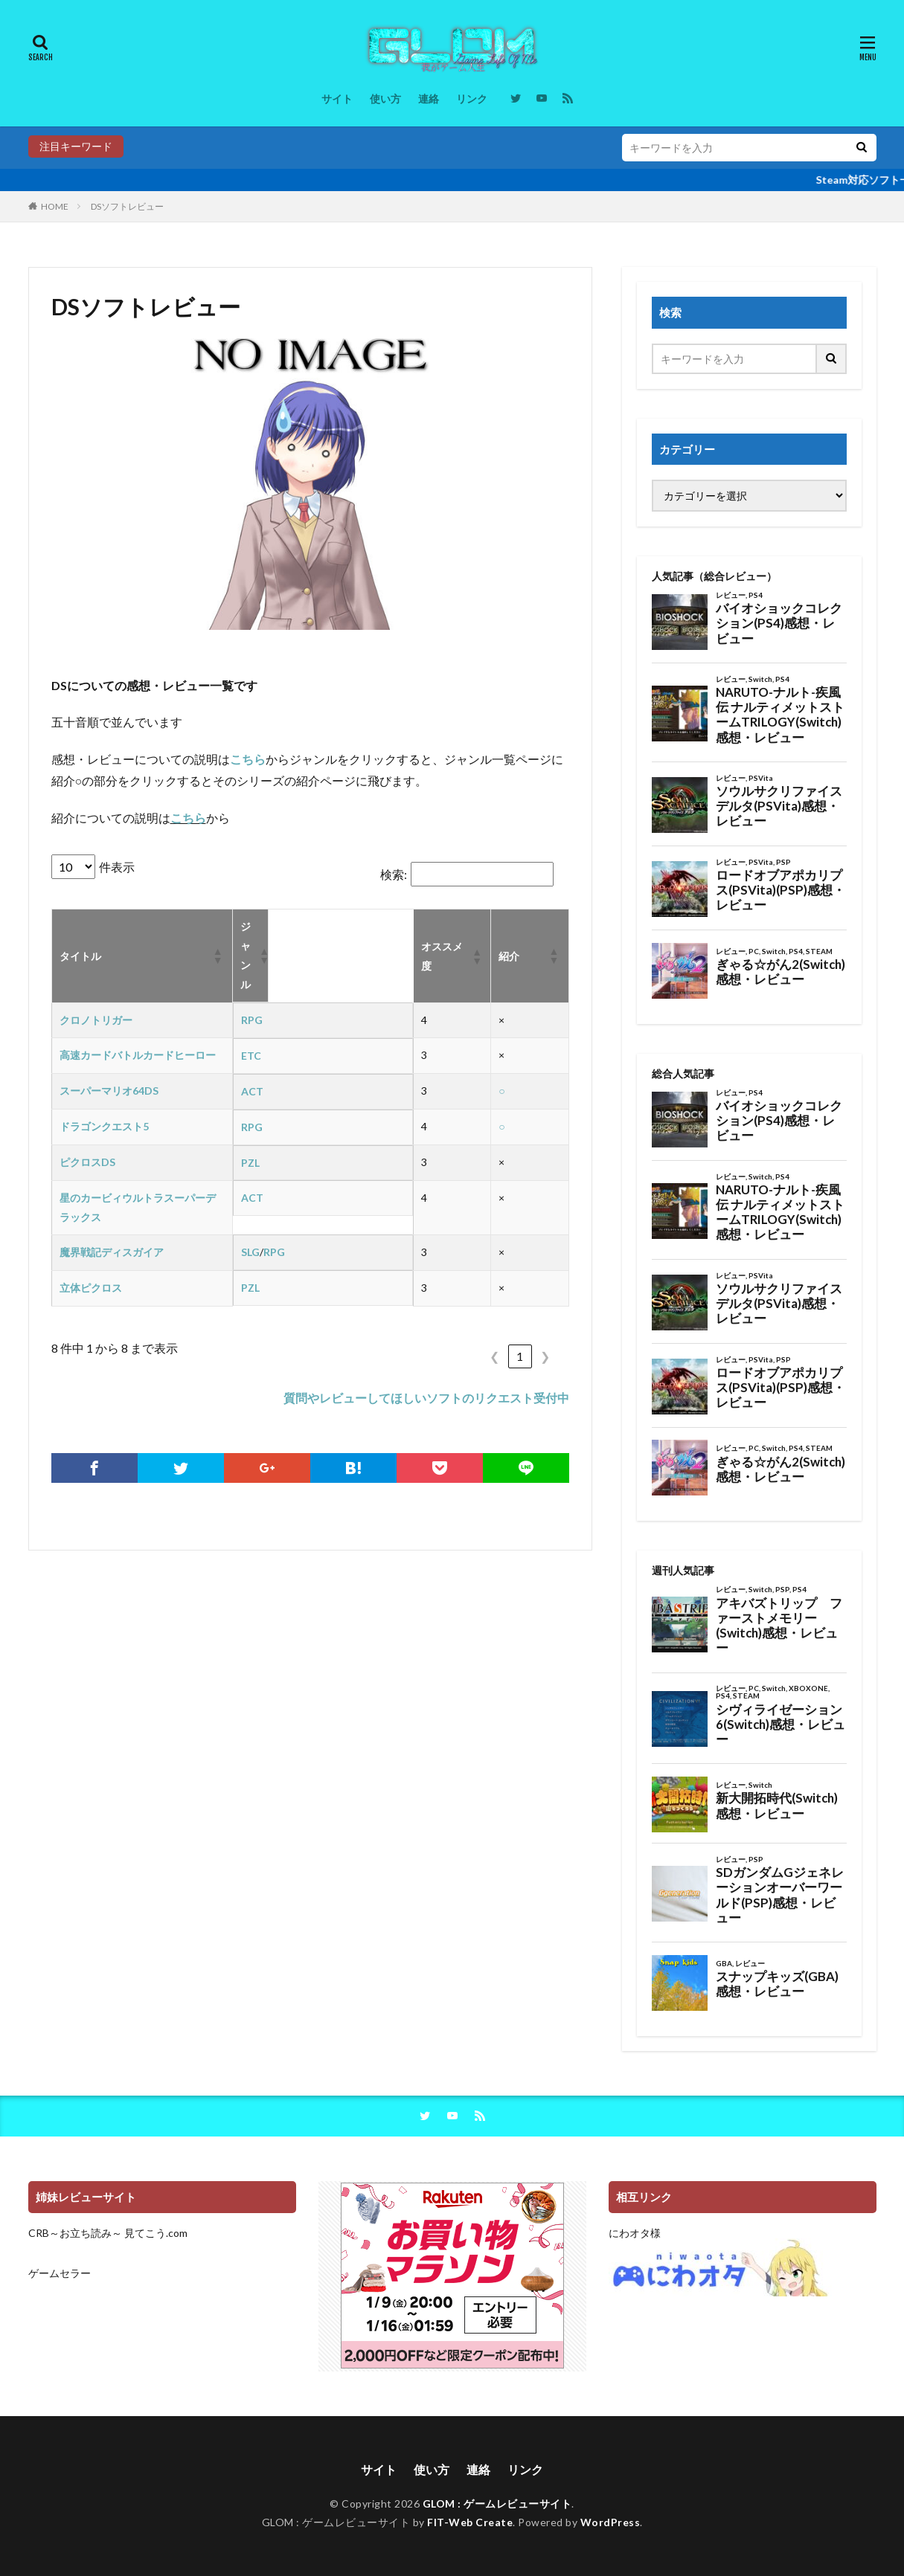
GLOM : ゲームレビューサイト (497, 2503)
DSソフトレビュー (127, 206)
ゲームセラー (59, 2273)
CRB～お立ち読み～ (75, 2232)
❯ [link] (545, 1356)
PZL (250, 1162)
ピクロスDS (87, 1162)
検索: (393, 874)
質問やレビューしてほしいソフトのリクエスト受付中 (426, 1398)
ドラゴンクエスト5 (104, 1126)
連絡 (428, 98)
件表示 (117, 867)
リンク (471, 98)
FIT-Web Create (470, 2522)
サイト (337, 98)
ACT (252, 1091)
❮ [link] (494, 1356)
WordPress (610, 2522)
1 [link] (519, 1356)
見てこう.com (155, 2232)
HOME (54, 206)
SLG (250, 1252)
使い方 (385, 98)
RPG (252, 1020)
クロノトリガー (96, 1020)
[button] (217, 956)
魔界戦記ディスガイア (112, 1252)
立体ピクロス (91, 1287)
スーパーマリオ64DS (109, 1090)
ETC (251, 1055)
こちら (248, 759)
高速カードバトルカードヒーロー (138, 1055)
